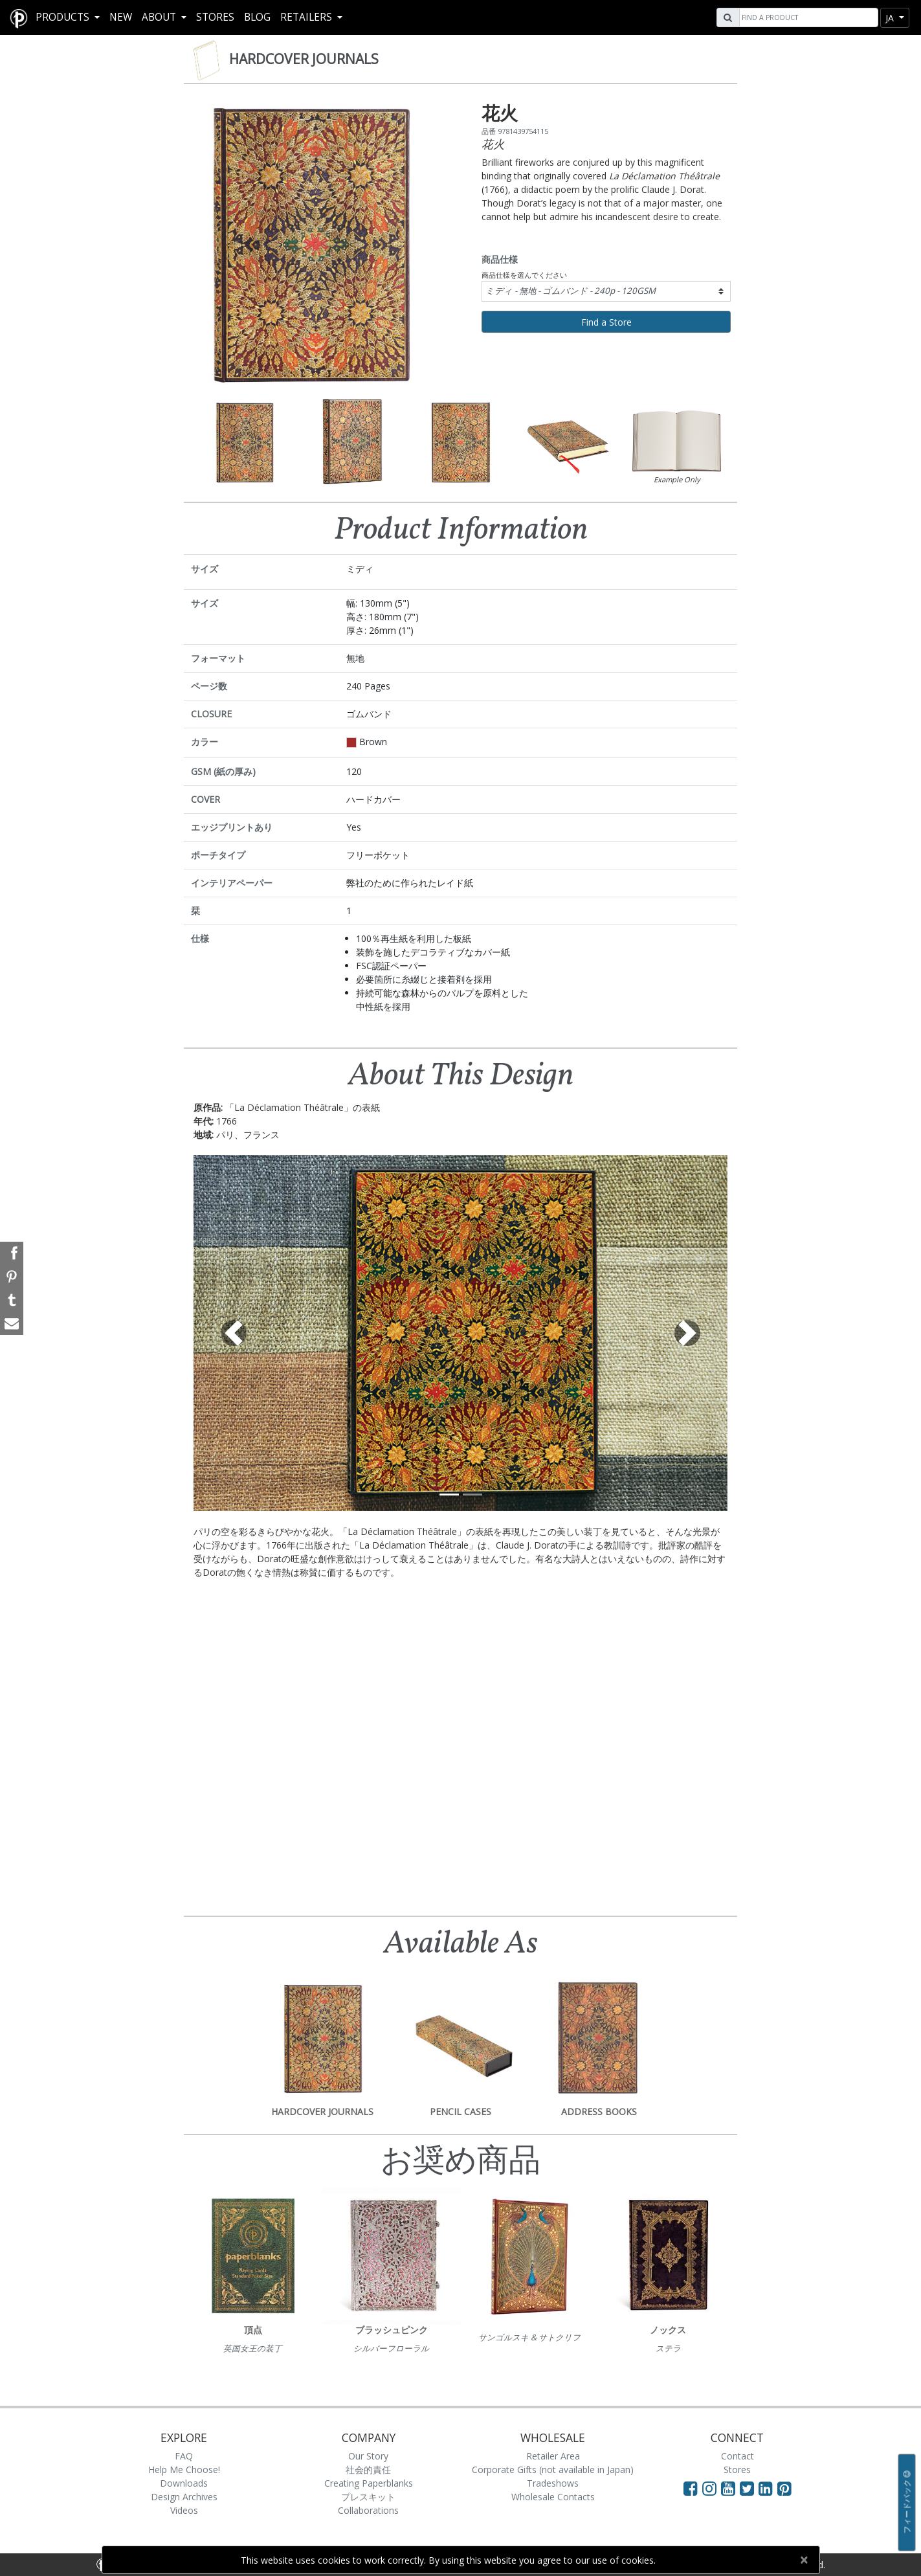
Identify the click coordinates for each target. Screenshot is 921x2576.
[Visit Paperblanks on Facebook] (690, 2488)
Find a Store (606, 322)
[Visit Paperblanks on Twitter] (749, 2488)
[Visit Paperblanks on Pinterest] (784, 2488)
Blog (257, 17)
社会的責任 (368, 2469)
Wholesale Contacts (553, 2497)
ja (890, 18)
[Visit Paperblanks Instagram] (709, 2488)
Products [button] (64, 17)
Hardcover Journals (304, 59)
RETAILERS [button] (307, 17)
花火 (493, 143)
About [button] (160, 17)
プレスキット (368, 2497)
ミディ (570, 291)
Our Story (368, 2456)
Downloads (184, 2483)
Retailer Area (553, 2456)
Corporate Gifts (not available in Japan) (553, 2469)
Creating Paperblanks (368, 2483)
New (120, 17)
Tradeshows (553, 2483)
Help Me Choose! (184, 2469)
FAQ (184, 2456)
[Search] (807, 17)
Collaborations (368, 2510)
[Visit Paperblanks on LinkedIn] (768, 2488)
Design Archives (184, 2497)
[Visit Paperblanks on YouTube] (730, 2488)
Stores (215, 17)
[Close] (804, 2559)
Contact (737, 2456)
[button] (234, 1333)
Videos (184, 2510)
